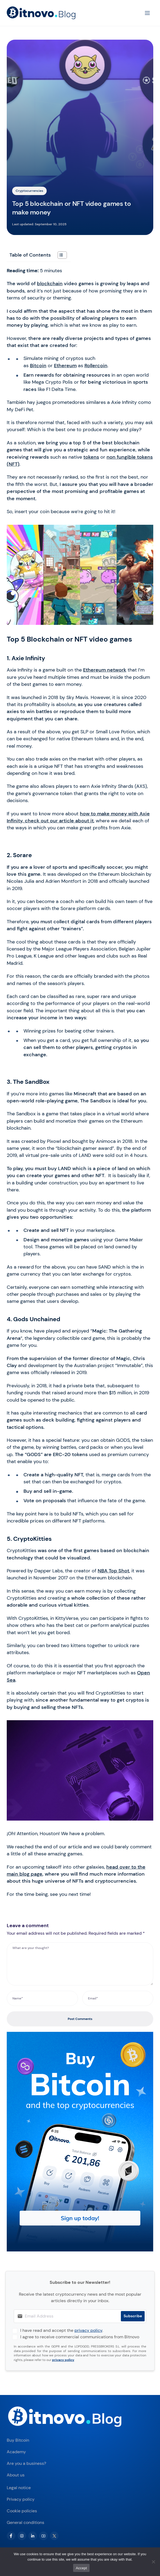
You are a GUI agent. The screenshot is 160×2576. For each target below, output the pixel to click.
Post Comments (80, 2019)
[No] (153, 2561)
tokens (91, 457)
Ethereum (65, 366)
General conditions (25, 2522)
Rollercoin (95, 366)
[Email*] (118, 1998)
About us (16, 2475)
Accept (81, 2568)
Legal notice (19, 2487)
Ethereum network (104, 670)
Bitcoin (38, 366)
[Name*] (42, 1998)
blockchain (50, 284)
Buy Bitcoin (18, 2440)
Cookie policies (22, 2511)
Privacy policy (21, 2499)
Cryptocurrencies (29, 191)
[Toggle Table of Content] (59, 255)
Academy (16, 2452)
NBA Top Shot (113, 1571)
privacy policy (88, 2330)
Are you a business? (26, 2463)
